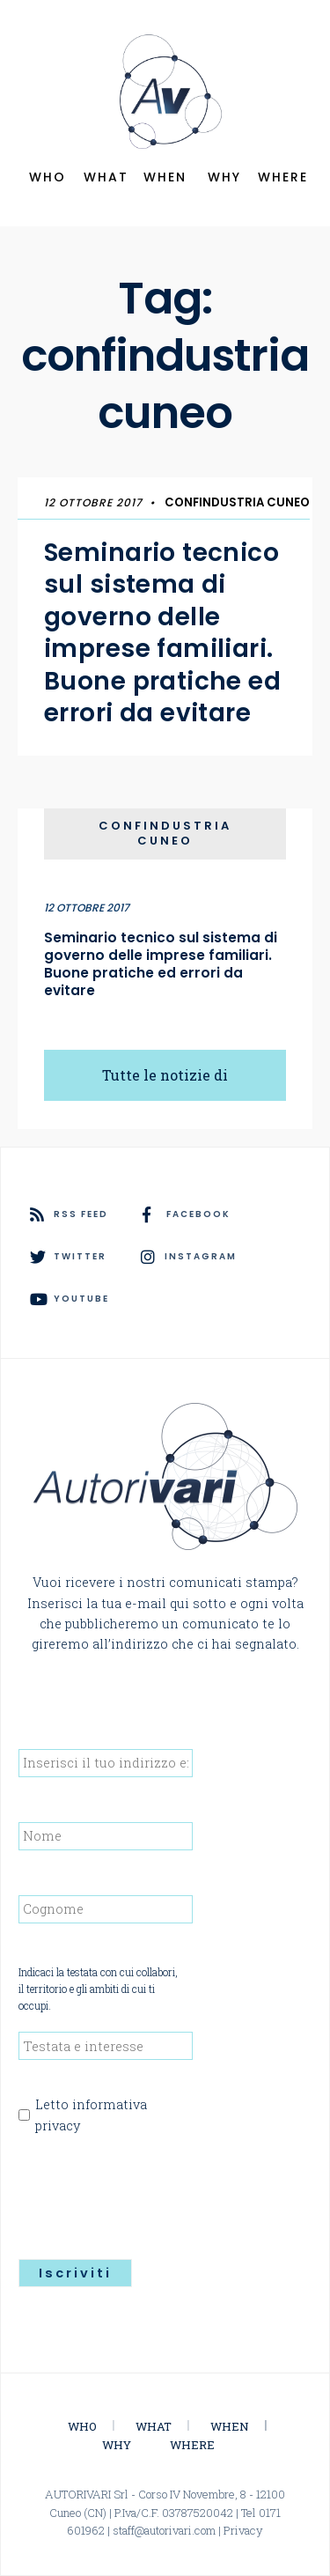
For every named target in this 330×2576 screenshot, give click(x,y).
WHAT (106, 177)
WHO (47, 177)
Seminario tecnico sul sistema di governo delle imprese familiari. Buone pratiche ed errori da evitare (162, 632)
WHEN (165, 177)
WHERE (283, 177)
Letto (91, 2114)
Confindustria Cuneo (237, 502)
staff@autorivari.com (164, 2530)
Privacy (243, 2530)
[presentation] (152, 2191)
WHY (224, 177)
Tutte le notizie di (165, 1075)
